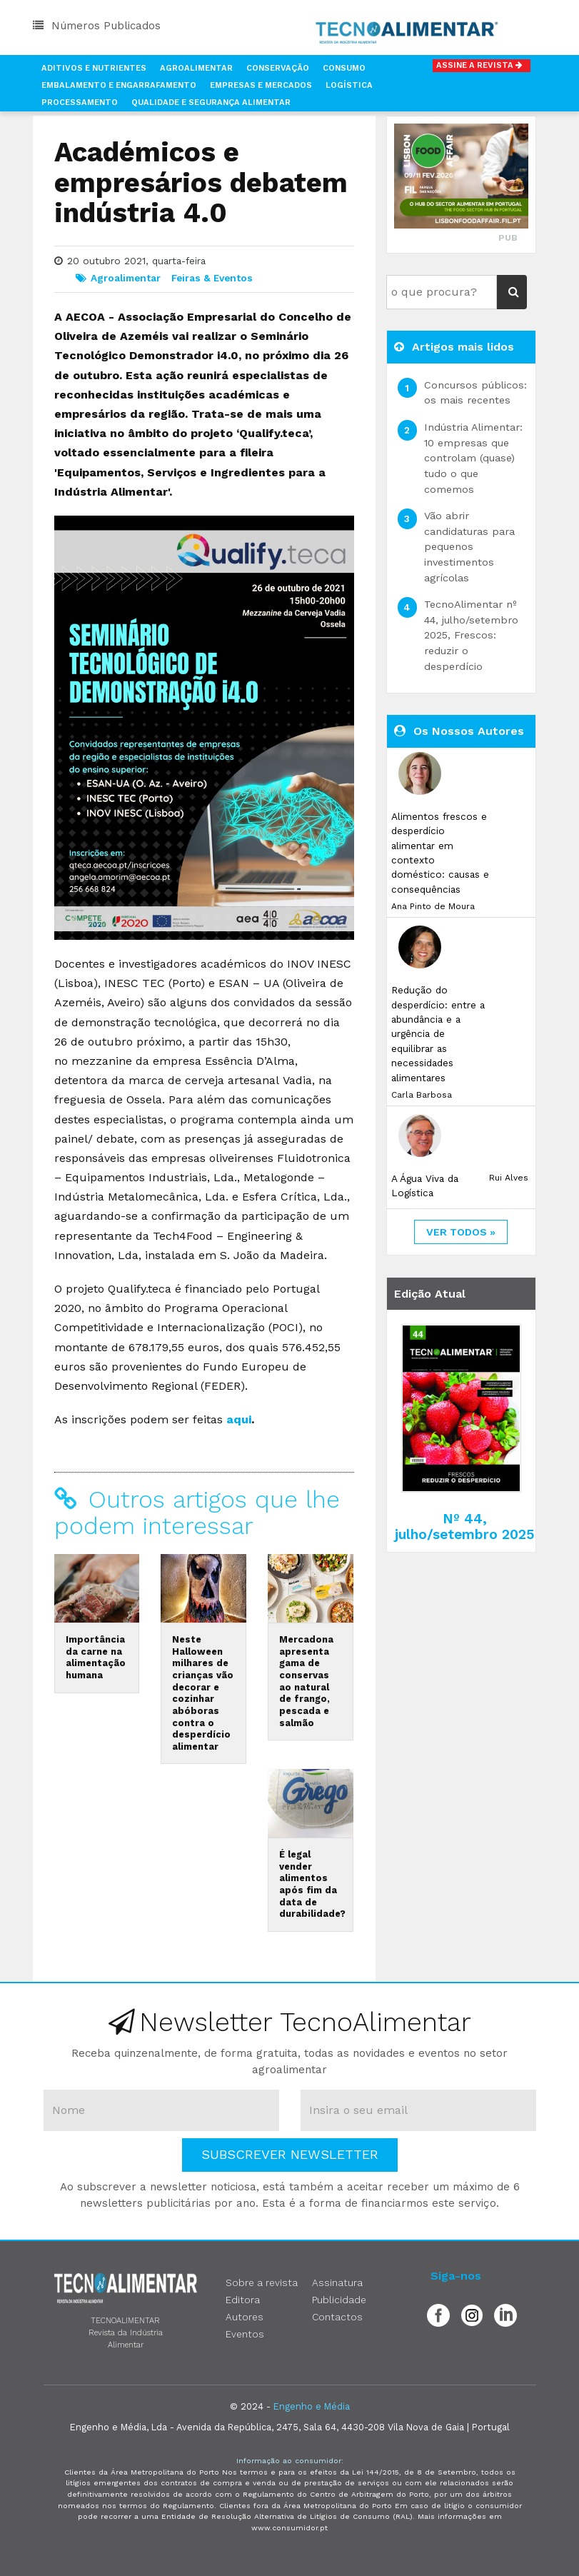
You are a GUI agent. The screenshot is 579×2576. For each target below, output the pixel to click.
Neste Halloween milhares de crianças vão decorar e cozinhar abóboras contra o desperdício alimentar (202, 1693)
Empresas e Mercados (261, 85)
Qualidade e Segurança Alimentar (211, 102)
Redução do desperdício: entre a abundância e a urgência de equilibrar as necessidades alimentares (438, 1033)
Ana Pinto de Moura (433, 906)
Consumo (344, 68)
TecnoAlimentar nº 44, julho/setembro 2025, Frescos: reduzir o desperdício (471, 634)
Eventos (245, 2334)
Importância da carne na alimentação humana (96, 1657)
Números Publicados (97, 25)
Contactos (337, 2316)
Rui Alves (508, 1178)
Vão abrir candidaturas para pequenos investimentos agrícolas (469, 546)
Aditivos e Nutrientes (93, 68)
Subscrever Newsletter (289, 2154)
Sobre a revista (262, 2282)
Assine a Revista (481, 65)
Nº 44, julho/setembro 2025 (465, 1526)
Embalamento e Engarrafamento (118, 85)
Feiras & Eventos (212, 278)
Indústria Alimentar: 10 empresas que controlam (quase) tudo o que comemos (473, 457)
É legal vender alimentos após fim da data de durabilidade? (312, 1884)
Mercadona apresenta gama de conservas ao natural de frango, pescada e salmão (306, 1681)
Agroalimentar (196, 68)
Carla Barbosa (421, 1095)
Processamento (79, 102)
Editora (243, 2299)
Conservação (277, 68)
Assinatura (337, 2282)
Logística (349, 85)
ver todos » (460, 1232)
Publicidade (339, 2299)
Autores (244, 2316)
